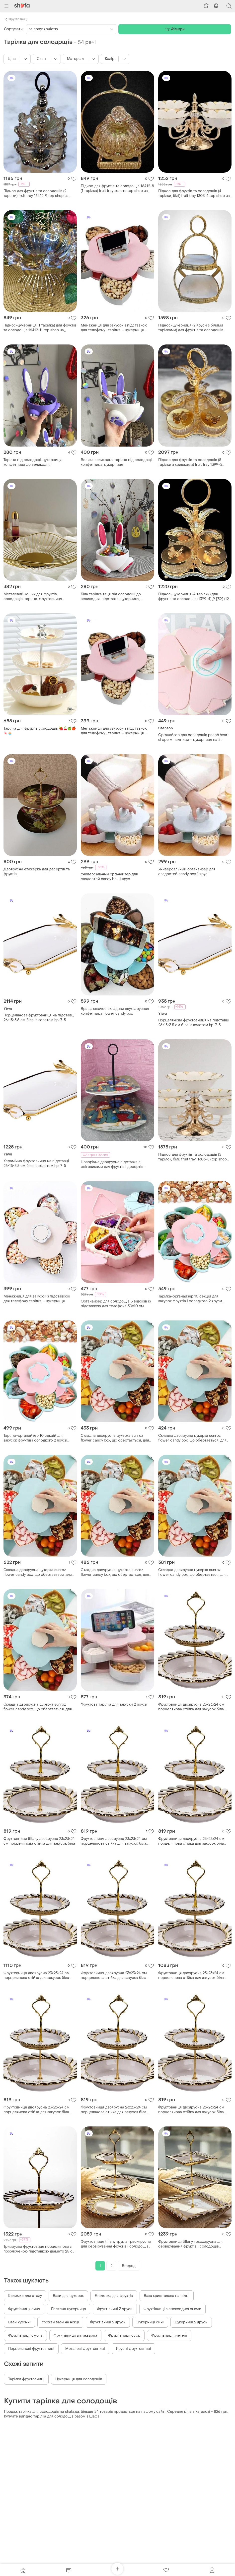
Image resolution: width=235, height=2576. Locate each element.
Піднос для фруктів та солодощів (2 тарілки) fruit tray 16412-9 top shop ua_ (36, 193)
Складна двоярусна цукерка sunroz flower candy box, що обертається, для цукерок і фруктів (115, 1438)
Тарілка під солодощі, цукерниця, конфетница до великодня (32, 462)
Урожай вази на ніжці (60, 2322)
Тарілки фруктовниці (26, 2379)
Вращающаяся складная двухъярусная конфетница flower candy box (115, 1011)
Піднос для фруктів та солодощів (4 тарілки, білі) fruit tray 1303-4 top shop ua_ (195, 193)
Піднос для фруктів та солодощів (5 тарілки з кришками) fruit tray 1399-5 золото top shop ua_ (190, 462)
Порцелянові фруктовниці (31, 2348)
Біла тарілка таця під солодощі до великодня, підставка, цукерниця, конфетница (111, 596)
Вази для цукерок (68, 2295)
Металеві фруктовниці (85, 2348)
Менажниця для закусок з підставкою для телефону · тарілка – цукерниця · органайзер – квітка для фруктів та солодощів (114, 327)
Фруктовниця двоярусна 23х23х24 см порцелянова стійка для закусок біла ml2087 (191, 1707)
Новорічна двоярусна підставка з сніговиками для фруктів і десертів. (112, 1164)
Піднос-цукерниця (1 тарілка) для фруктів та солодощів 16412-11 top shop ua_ (39, 327)
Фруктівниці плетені (169, 2335)
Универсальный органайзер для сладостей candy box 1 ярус (109, 876)
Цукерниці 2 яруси (191, 2322)
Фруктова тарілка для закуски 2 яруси (114, 1704)
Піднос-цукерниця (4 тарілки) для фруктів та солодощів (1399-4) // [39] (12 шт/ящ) (193, 596)
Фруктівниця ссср (124, 2335)
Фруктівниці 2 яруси (108, 2322)
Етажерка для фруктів (114, 2295)
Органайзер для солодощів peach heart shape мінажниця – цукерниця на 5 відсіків (193, 737)
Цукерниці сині (150, 2322)
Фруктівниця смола (25, 2335)
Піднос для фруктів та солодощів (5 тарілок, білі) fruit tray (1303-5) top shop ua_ (192, 1157)
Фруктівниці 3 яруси (115, 2309)
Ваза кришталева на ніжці (166, 2295)
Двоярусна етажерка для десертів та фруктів (36, 871)
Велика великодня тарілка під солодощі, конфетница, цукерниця (117, 462)
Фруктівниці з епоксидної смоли (172, 2309)
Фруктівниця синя (24, 2309)
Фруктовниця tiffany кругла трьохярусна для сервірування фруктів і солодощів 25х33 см (116, 2244)
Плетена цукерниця (68, 2309)
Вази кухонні (19, 2322)
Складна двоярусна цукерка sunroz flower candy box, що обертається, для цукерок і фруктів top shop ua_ (115, 1572)
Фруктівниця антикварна (75, 2335)
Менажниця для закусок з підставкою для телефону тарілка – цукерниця (36, 1298)
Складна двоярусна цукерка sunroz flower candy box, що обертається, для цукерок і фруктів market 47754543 (37, 1707)
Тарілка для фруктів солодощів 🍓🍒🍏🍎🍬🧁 (39, 731)
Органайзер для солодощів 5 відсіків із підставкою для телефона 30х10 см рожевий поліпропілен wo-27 (116, 1303)
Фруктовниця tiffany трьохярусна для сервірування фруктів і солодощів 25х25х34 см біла (191, 2244)
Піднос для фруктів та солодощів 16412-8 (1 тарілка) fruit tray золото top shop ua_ (117, 188)
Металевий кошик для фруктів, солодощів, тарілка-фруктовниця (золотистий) (32, 596)
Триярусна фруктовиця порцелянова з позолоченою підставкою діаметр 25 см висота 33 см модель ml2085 (39, 2249)
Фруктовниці (17, 19)
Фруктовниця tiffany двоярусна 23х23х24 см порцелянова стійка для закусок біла (39, 1841)
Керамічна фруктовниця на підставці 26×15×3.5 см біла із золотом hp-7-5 (36, 1163)
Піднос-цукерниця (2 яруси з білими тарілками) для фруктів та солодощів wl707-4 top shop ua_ (190, 327)
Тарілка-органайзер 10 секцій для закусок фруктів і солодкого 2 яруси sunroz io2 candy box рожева (190, 1298)
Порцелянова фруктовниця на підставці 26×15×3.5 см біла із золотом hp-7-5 (39, 1017)
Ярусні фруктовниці (133, 2348)
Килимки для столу (25, 2295)
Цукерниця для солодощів (78, 2379)
